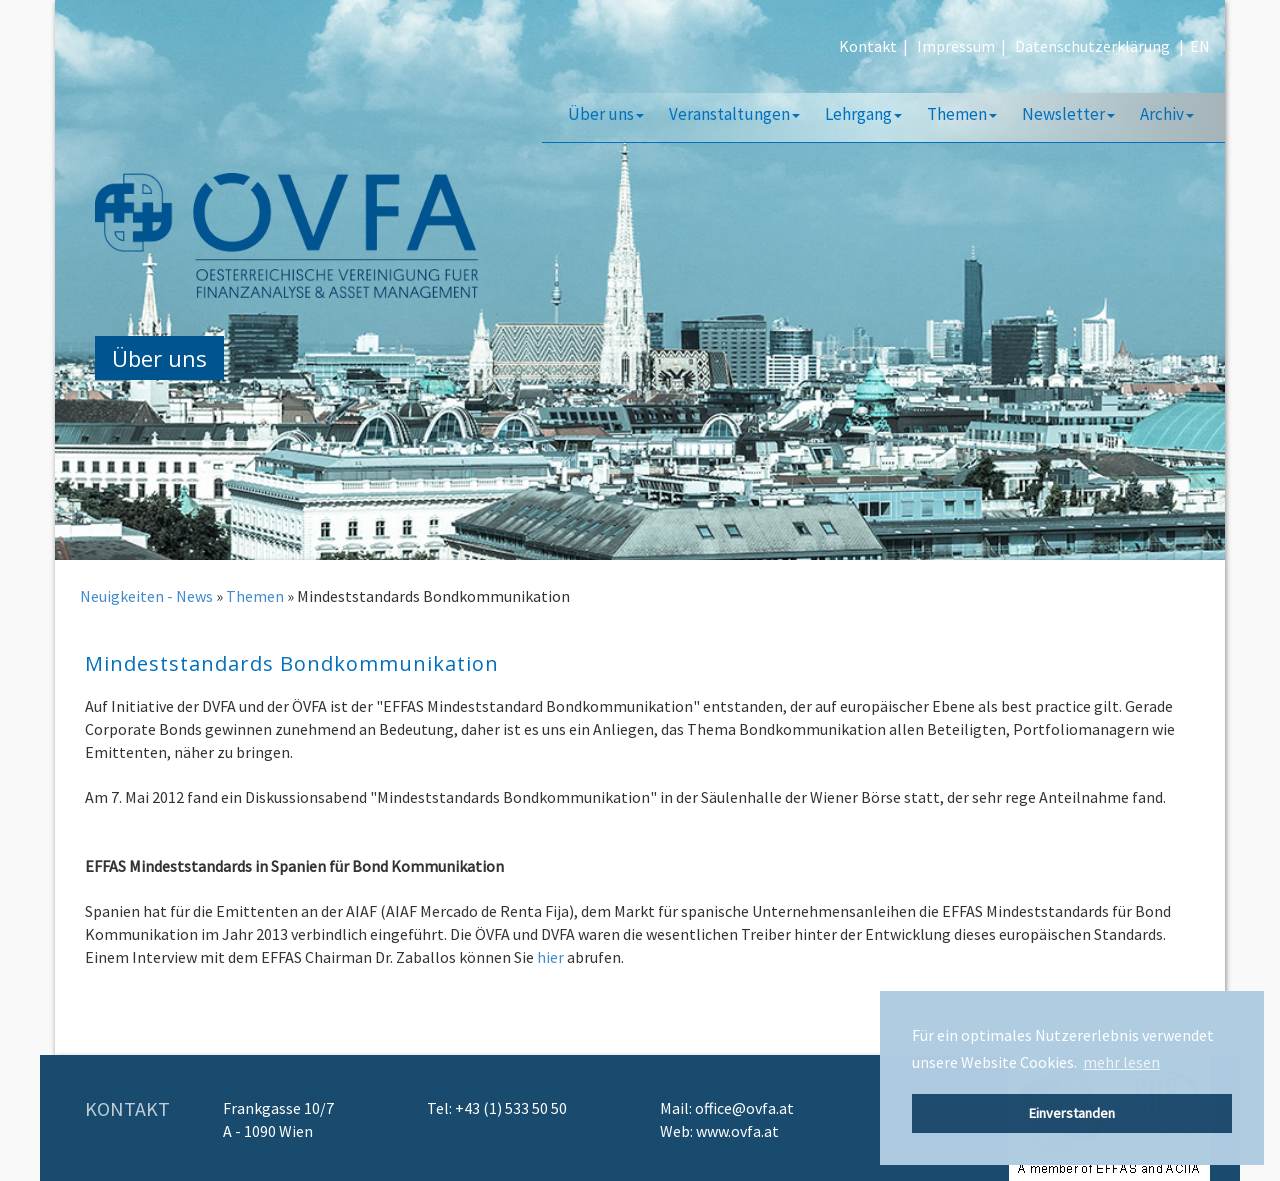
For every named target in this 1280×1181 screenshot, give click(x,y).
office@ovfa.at (744, 1108)
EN (1200, 46)
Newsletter (1068, 114)
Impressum (956, 46)
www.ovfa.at (737, 1131)
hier (550, 957)
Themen (962, 114)
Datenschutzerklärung (1092, 46)
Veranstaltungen (734, 114)
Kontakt (868, 46)
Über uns (606, 114)
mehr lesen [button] (1121, 1062)
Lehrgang (863, 114)
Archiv (1167, 114)
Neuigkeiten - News (146, 596)
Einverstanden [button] (1072, 1113)
